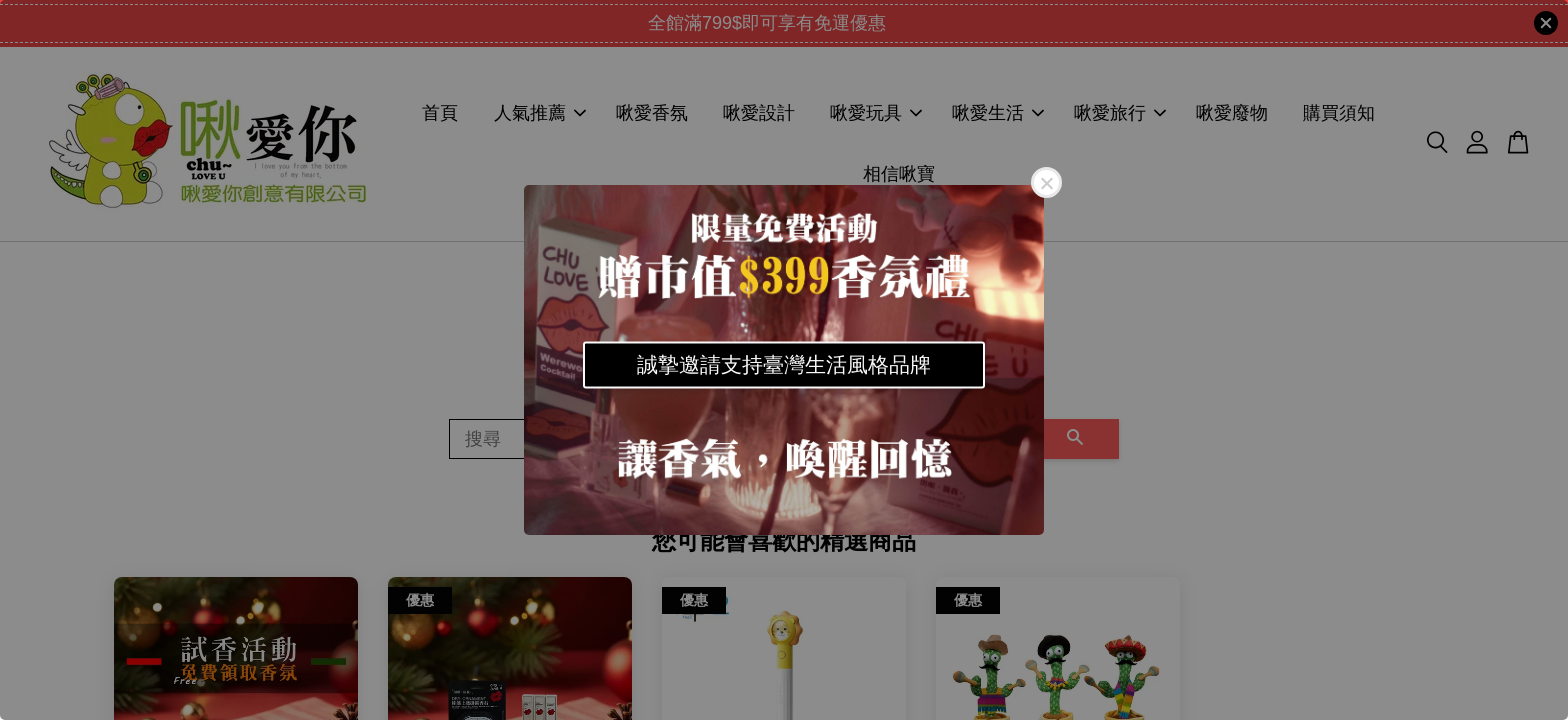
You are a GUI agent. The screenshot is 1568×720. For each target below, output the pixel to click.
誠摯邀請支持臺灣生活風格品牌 (784, 364)
